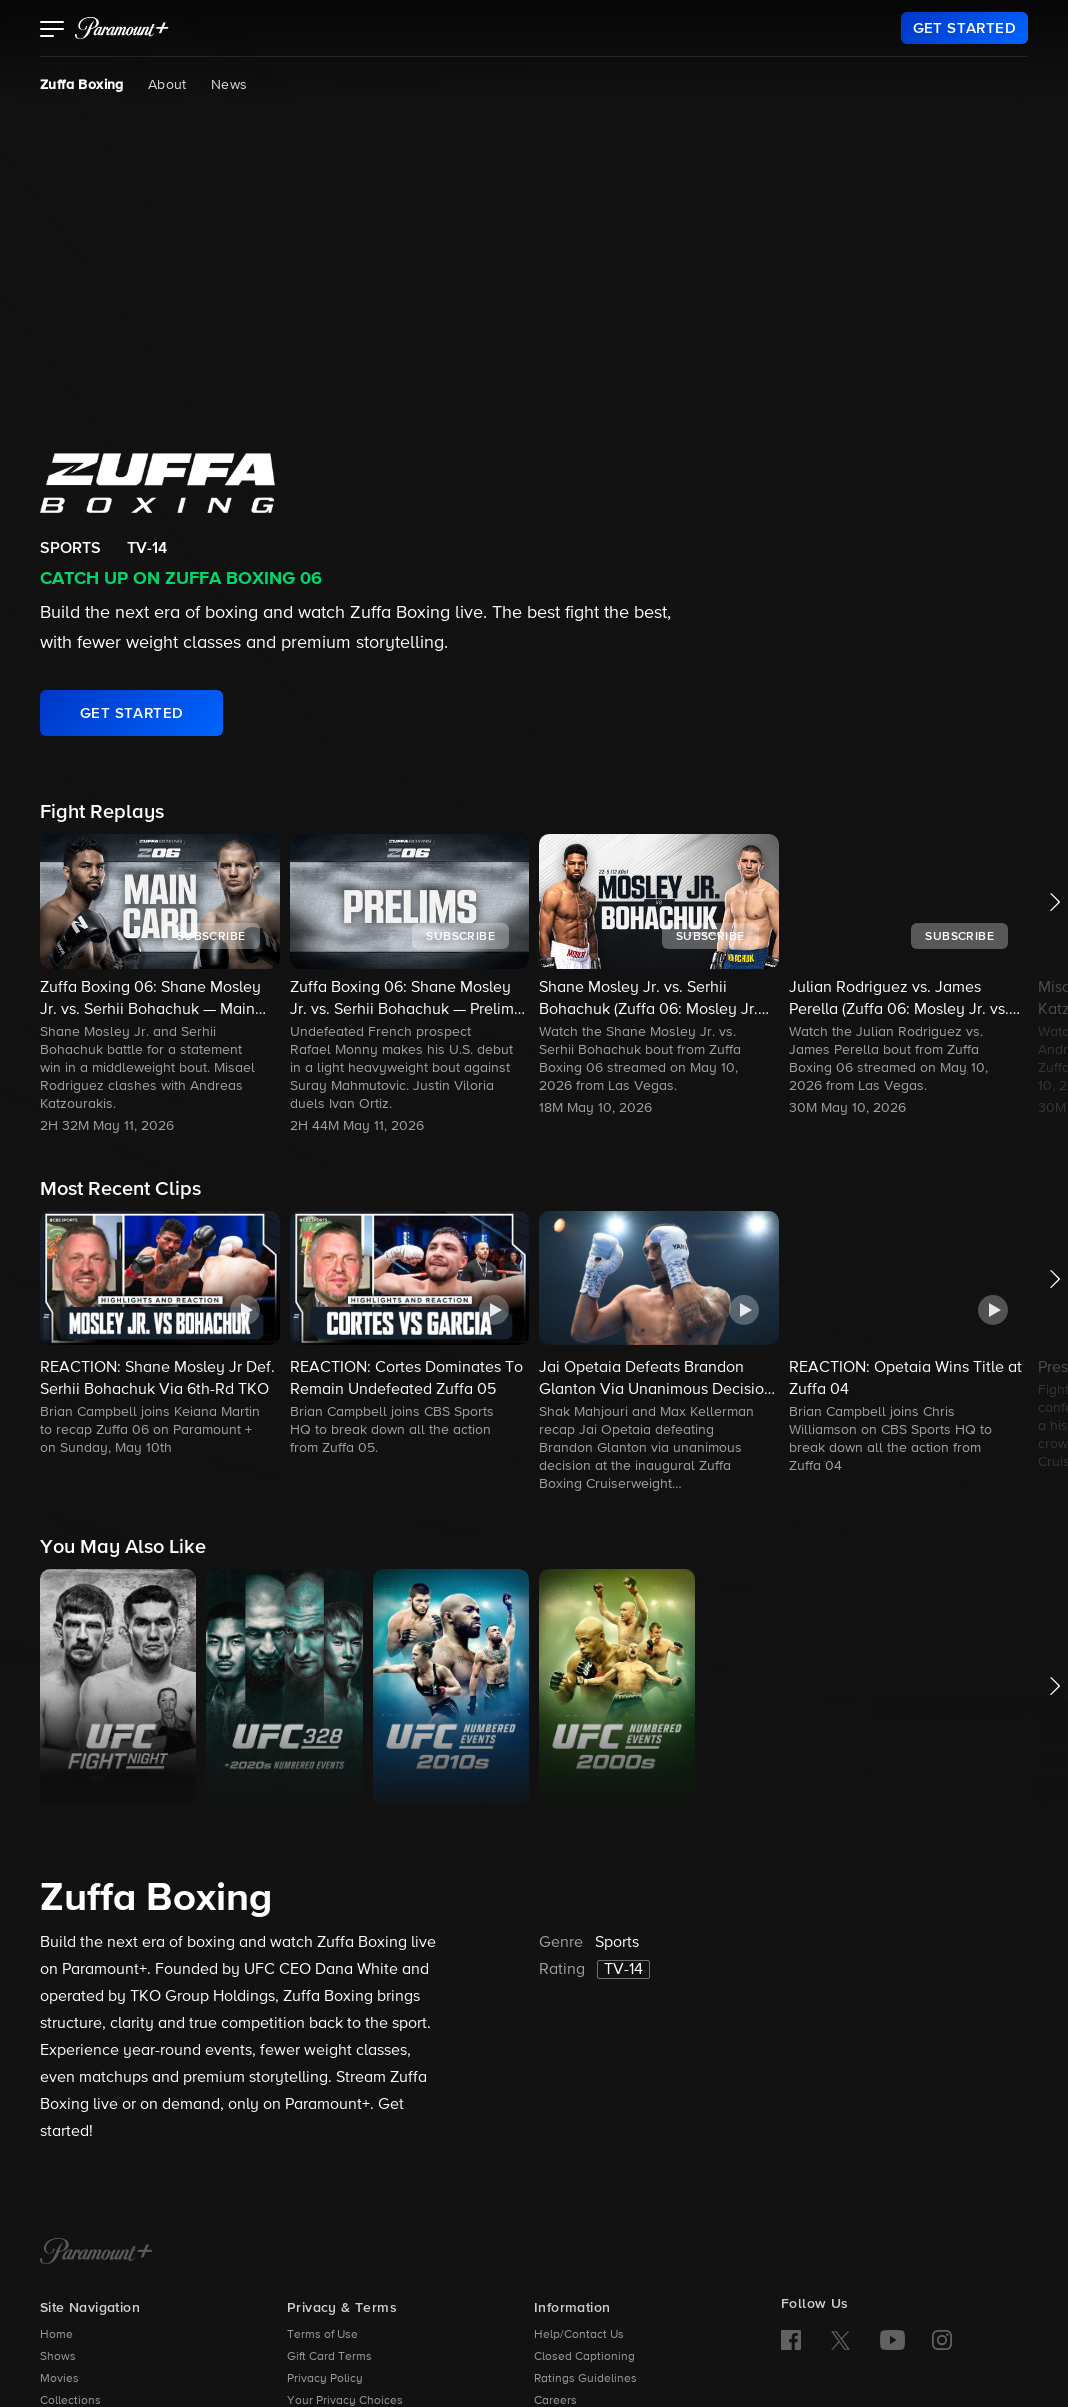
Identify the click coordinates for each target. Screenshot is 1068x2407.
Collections (70, 2401)
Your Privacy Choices (345, 2401)
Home (56, 2335)
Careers (555, 2401)
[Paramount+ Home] (96, 2253)
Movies (59, 2379)
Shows (58, 2357)
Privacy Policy (325, 2379)
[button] (52, 31)
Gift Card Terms (329, 2357)
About (167, 85)
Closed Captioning (584, 2357)
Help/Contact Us (579, 2335)
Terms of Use (322, 2335)
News (229, 85)
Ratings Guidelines (585, 2379)
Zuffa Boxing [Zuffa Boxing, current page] (82, 85)
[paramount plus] (122, 28)
